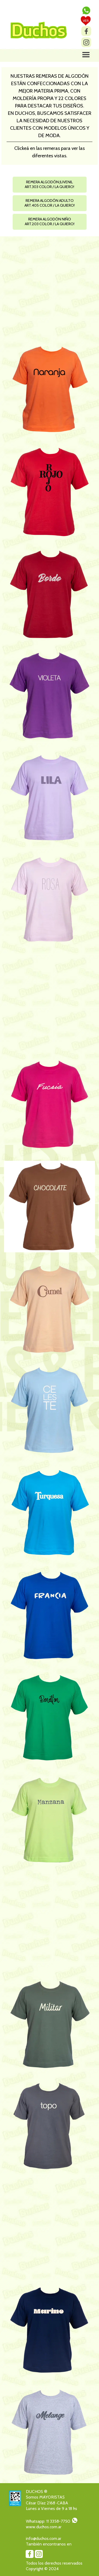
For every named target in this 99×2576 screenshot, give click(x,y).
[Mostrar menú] (86, 54)
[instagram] (86, 42)
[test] (86, 21)
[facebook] (86, 31)
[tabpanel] (49, 115)
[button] (86, 9)
